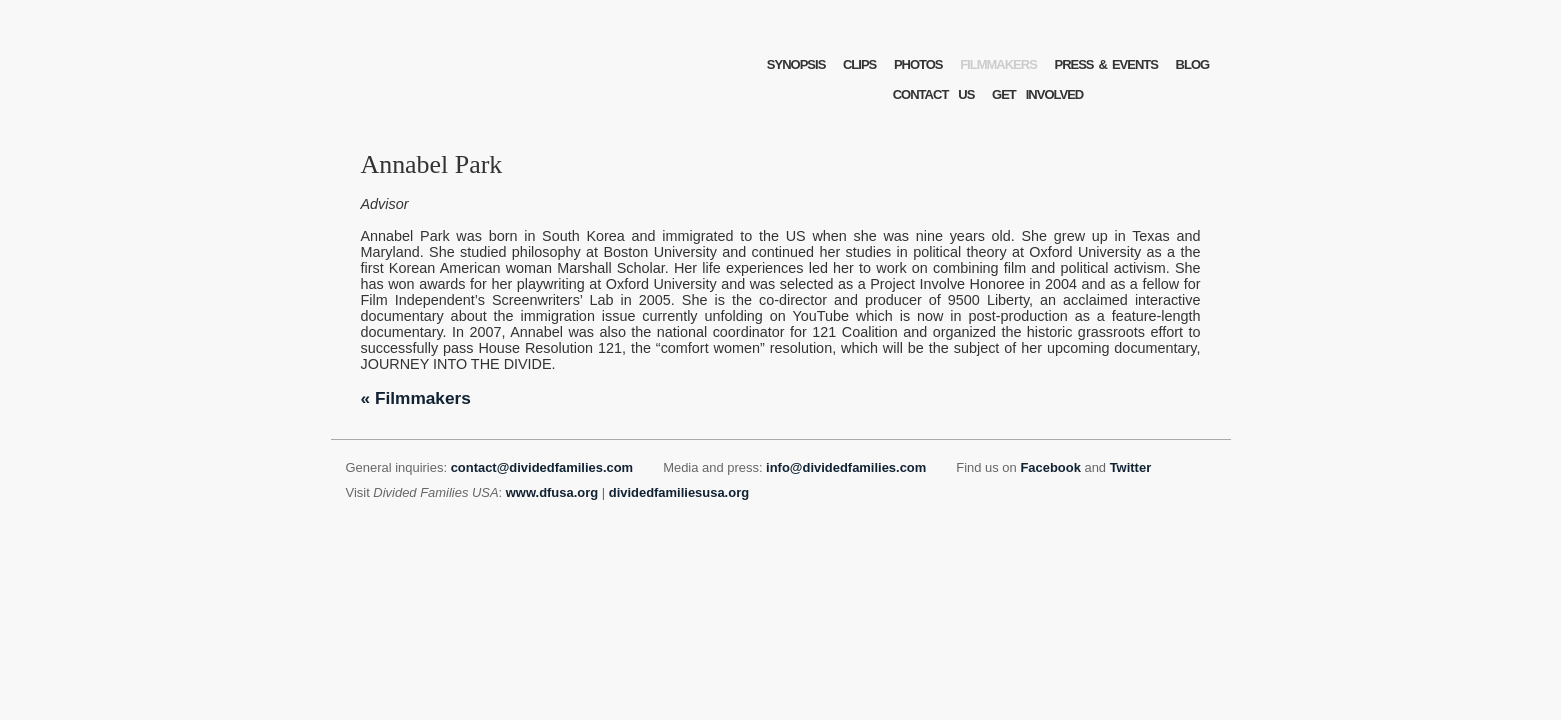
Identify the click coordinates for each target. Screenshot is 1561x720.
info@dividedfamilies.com (846, 467)
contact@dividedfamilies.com (542, 467)
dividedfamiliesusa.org (679, 492)
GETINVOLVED (1037, 94)
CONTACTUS (934, 94)
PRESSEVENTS (1105, 64)
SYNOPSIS (796, 64)
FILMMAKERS (998, 64)
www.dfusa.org (552, 492)
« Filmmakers (416, 398)
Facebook (1050, 467)
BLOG (1193, 64)
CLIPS (859, 64)
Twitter (1131, 467)
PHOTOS (918, 64)
